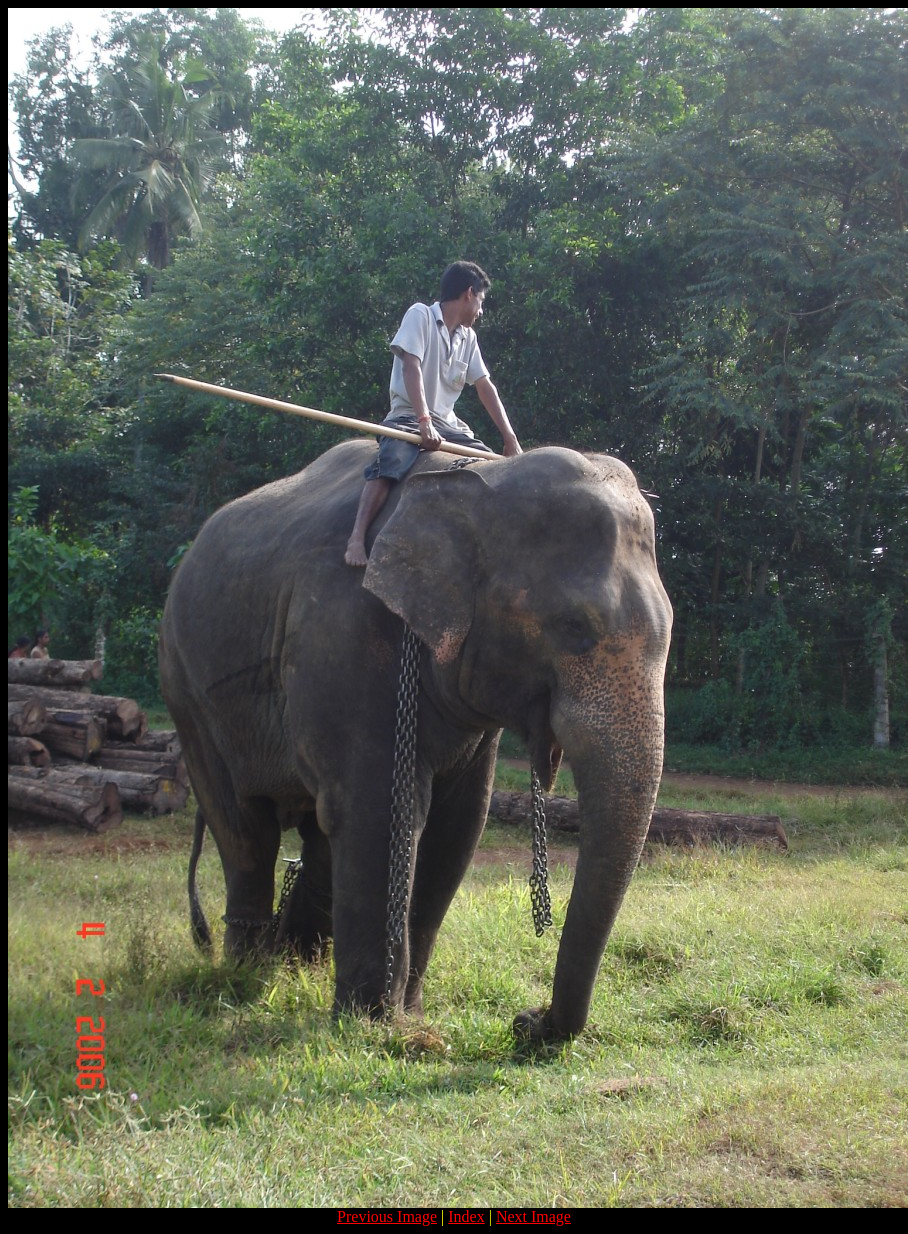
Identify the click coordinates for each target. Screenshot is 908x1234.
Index (466, 1216)
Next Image (533, 1216)
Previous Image (387, 1216)
